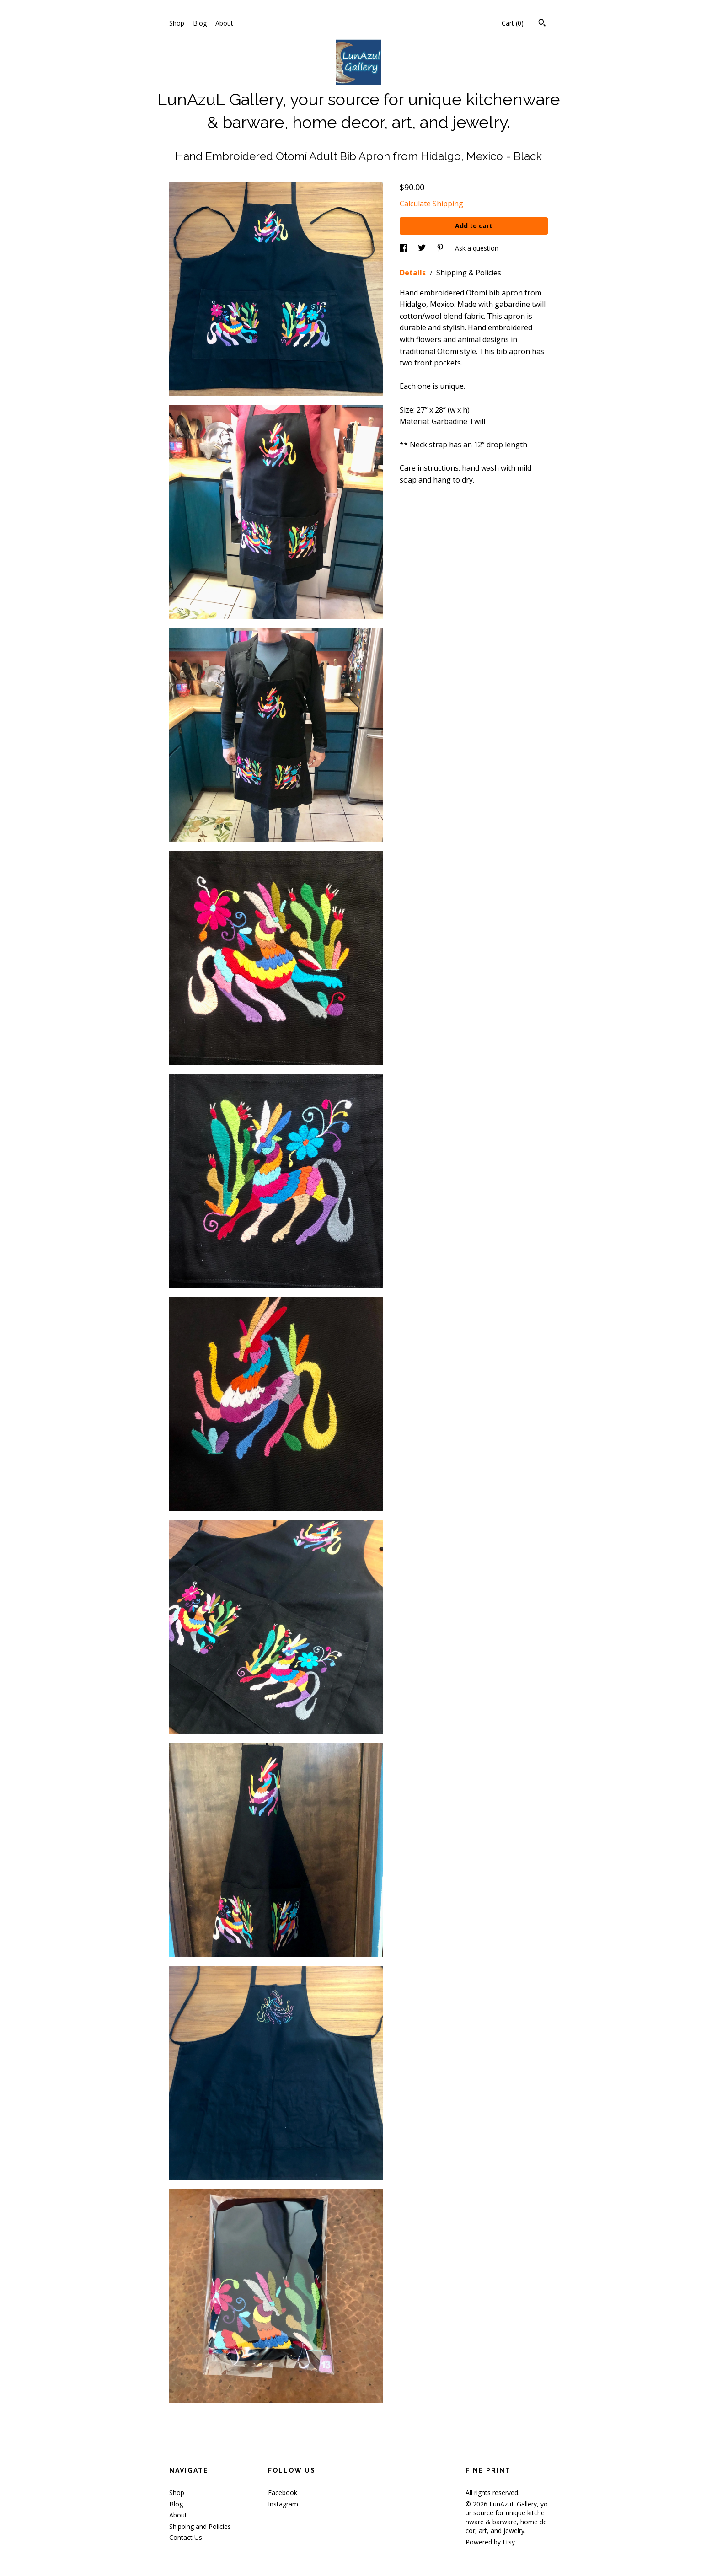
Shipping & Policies (468, 273)
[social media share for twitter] (423, 248)
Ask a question (476, 248)
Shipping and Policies (200, 2526)
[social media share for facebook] (404, 248)
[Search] (542, 24)
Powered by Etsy (490, 2542)
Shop (176, 23)
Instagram (283, 2504)
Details (414, 273)
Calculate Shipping (431, 204)
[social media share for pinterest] (441, 248)
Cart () (513, 23)
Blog (200, 23)
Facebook (282, 2492)
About (224, 23)
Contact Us (185, 2537)
